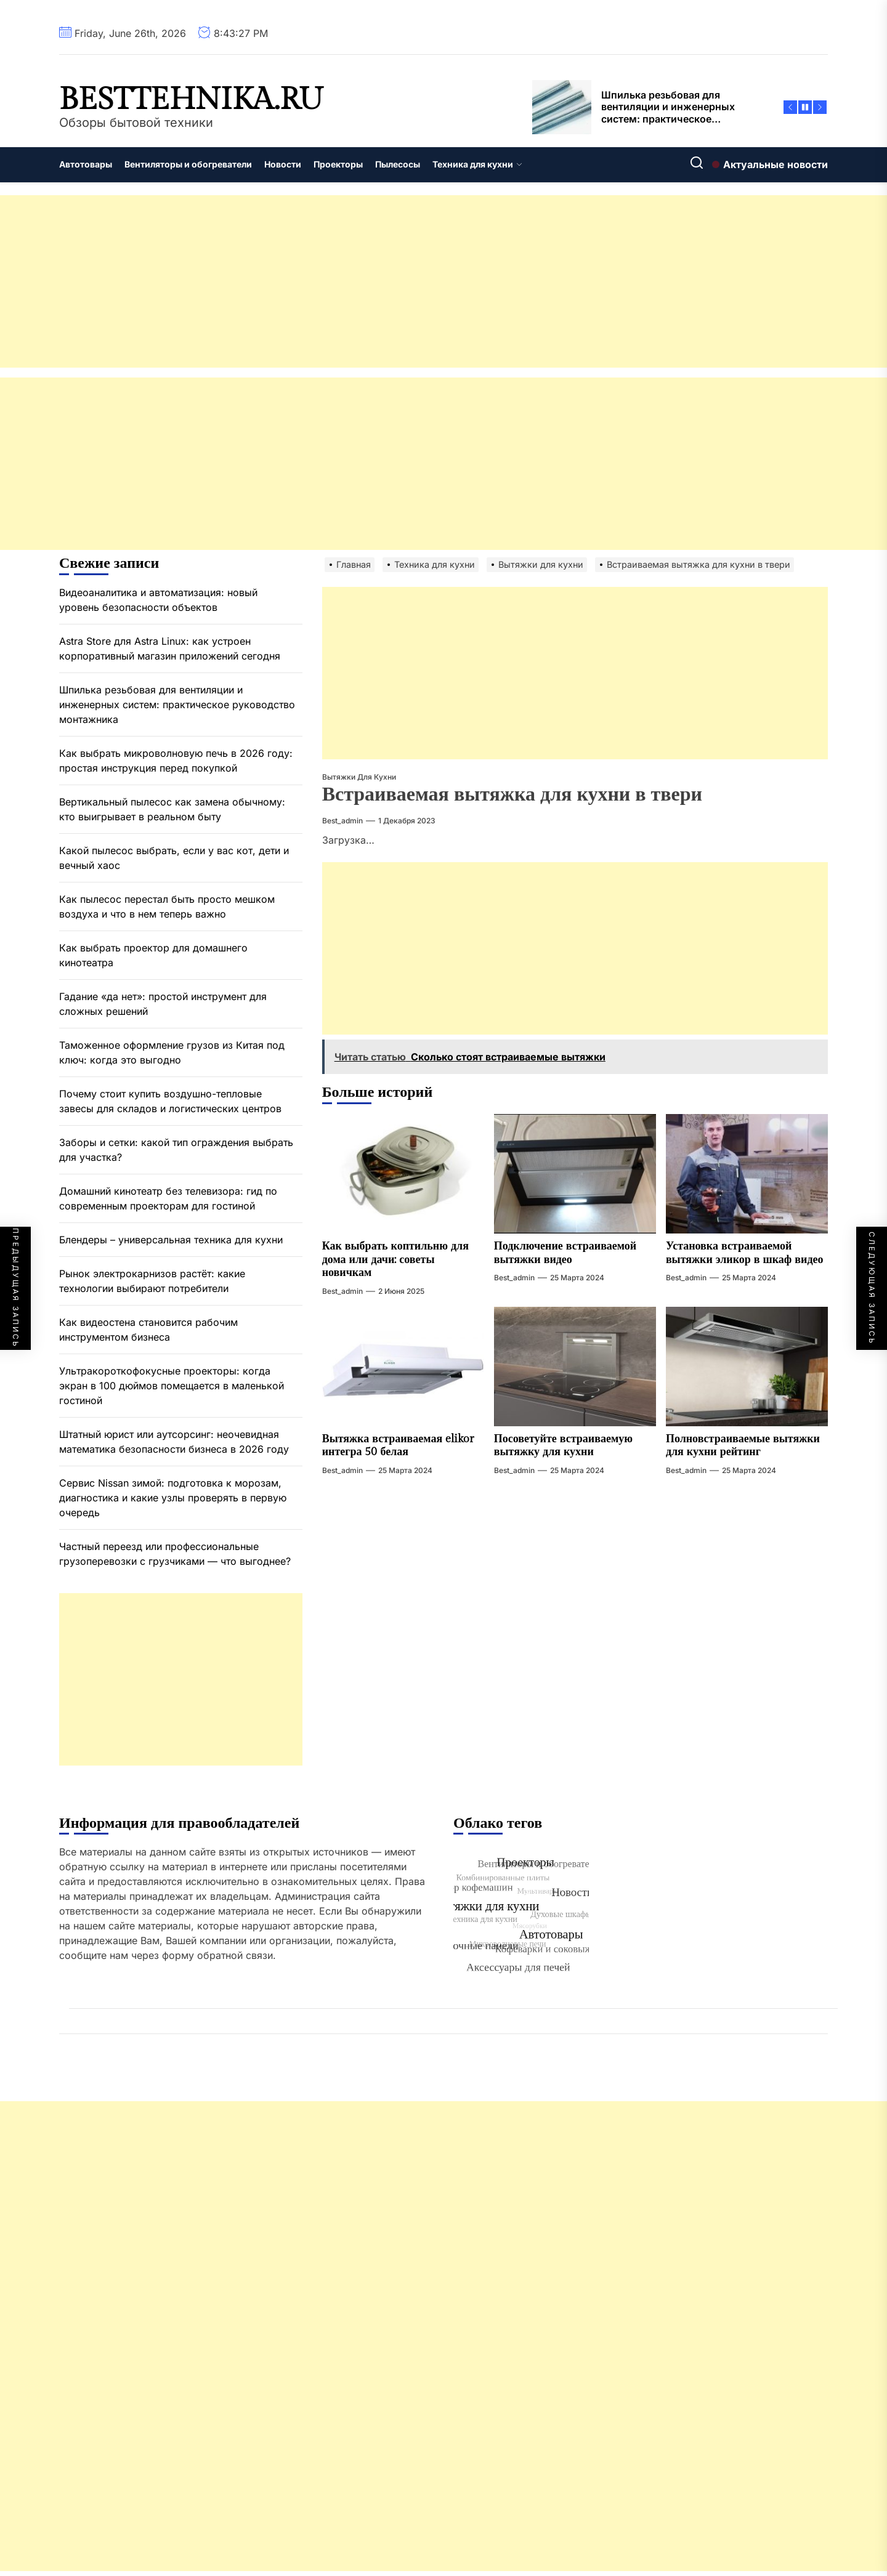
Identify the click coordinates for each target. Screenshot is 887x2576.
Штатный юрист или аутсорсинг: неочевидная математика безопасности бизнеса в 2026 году (174, 1441)
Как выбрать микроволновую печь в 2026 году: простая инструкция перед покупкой (176, 760)
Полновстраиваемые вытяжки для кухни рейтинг (743, 1445)
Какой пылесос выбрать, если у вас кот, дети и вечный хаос (174, 857)
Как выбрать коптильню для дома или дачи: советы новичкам (395, 1259)
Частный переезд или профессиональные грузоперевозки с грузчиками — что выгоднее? (175, 1553)
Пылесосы (397, 164)
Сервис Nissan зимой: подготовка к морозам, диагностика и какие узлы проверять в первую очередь (172, 1498)
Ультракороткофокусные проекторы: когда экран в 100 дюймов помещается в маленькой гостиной (171, 1386)
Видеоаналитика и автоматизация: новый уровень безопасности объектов (158, 599)
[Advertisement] (369, 281)
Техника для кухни (477, 164)
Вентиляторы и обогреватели (188, 164)
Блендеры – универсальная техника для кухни (171, 1239)
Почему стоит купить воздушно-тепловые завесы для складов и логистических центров (170, 1101)
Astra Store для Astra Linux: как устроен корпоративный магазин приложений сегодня (169, 648)
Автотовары (85, 164)
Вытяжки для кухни (359, 776)
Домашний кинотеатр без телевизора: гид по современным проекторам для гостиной (168, 1198)
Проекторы (338, 164)
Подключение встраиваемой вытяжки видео (565, 1253)
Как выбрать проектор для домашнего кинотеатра (153, 955)
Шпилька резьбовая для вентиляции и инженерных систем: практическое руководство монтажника (177, 704)
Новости (282, 164)
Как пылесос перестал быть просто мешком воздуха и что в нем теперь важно (167, 906)
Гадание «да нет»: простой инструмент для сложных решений (163, 1003)
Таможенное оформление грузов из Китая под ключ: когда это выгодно (172, 1052)
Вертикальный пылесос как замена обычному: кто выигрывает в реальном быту (172, 809)
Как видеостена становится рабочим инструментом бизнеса (148, 1329)
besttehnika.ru (191, 99)
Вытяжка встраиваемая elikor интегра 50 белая (398, 1445)
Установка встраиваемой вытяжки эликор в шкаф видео (745, 1253)
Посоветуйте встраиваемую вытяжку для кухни (563, 1445)
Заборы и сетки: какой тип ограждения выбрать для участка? (176, 1149)
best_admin (342, 820)
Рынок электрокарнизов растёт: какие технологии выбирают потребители (152, 1280)
